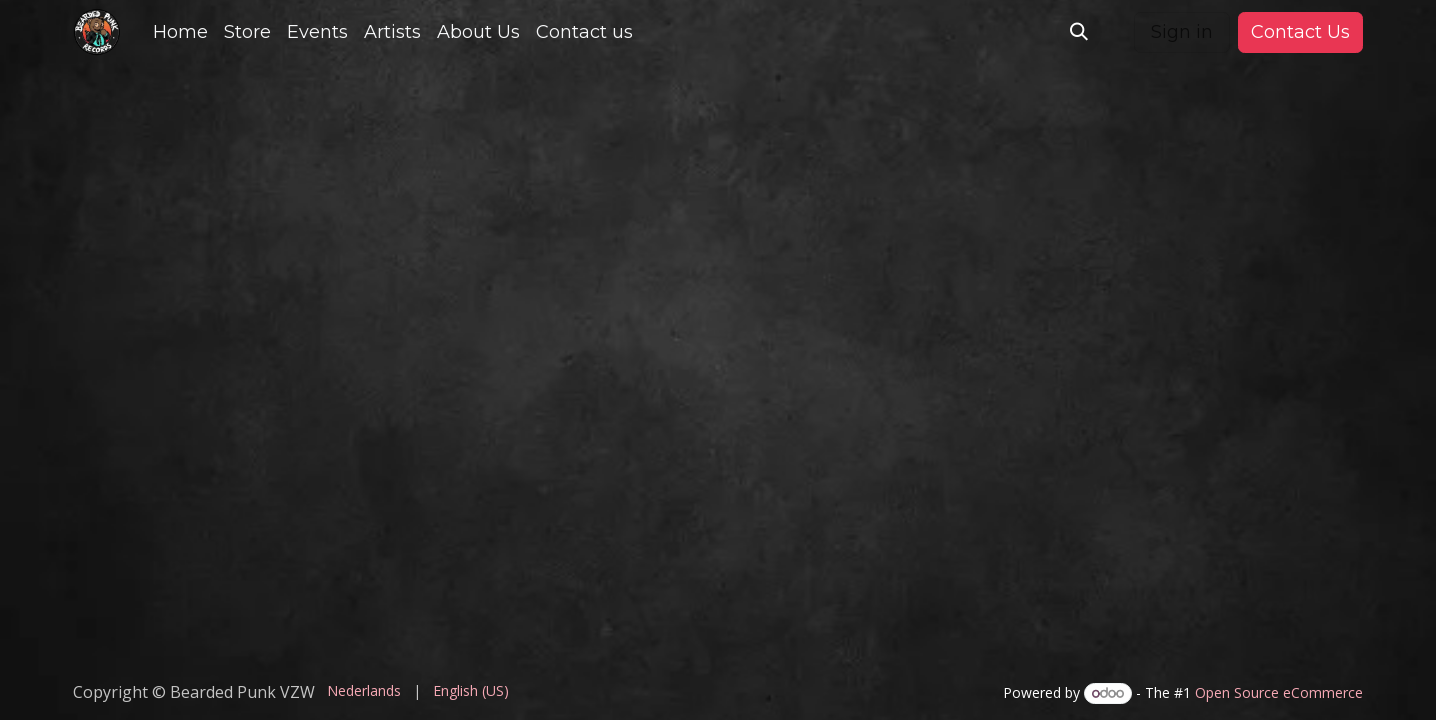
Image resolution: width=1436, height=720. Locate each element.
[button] (1079, 32)
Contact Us (1300, 32)
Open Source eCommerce (1279, 692)
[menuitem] (180, 32)
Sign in (1182, 32)
